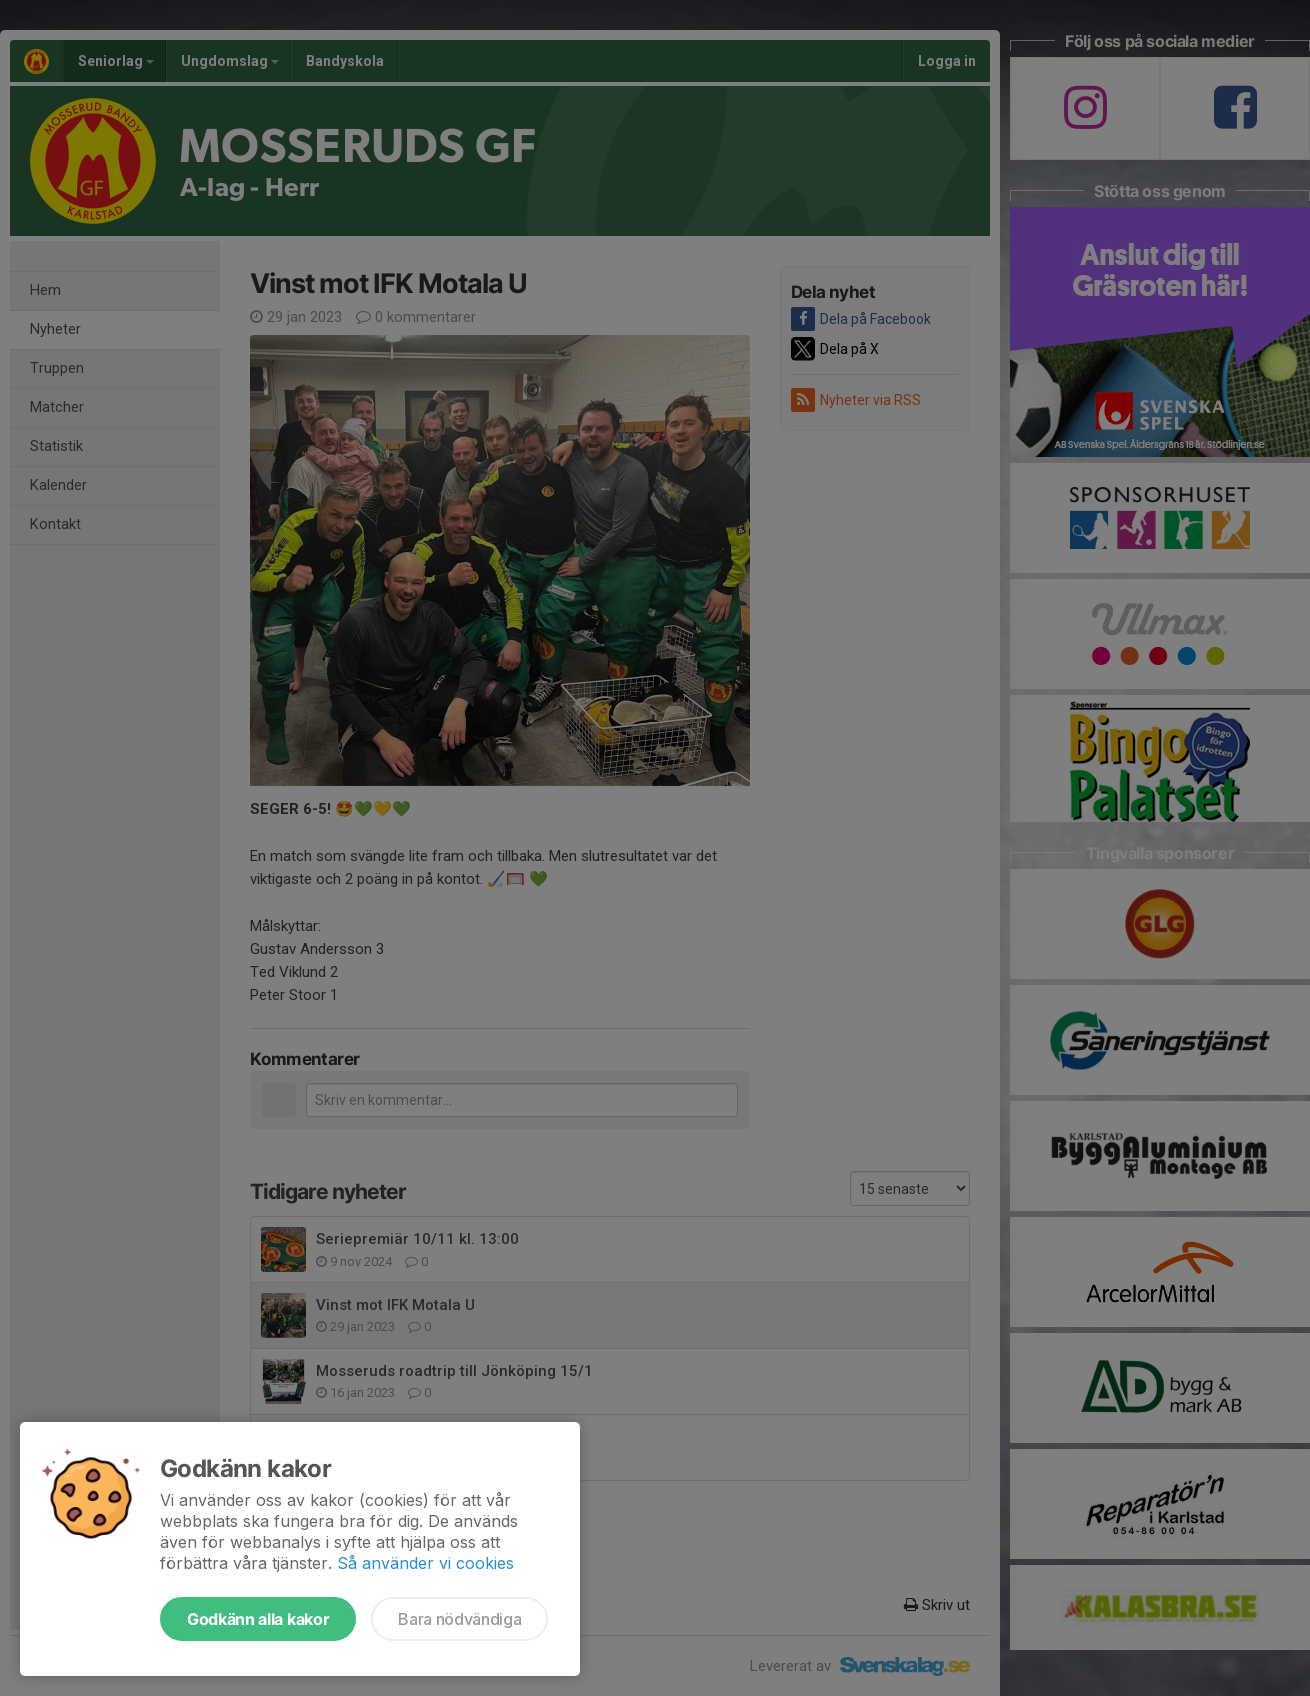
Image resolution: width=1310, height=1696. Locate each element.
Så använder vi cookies (425, 1563)
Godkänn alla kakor (258, 1619)
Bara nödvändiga (459, 1619)
